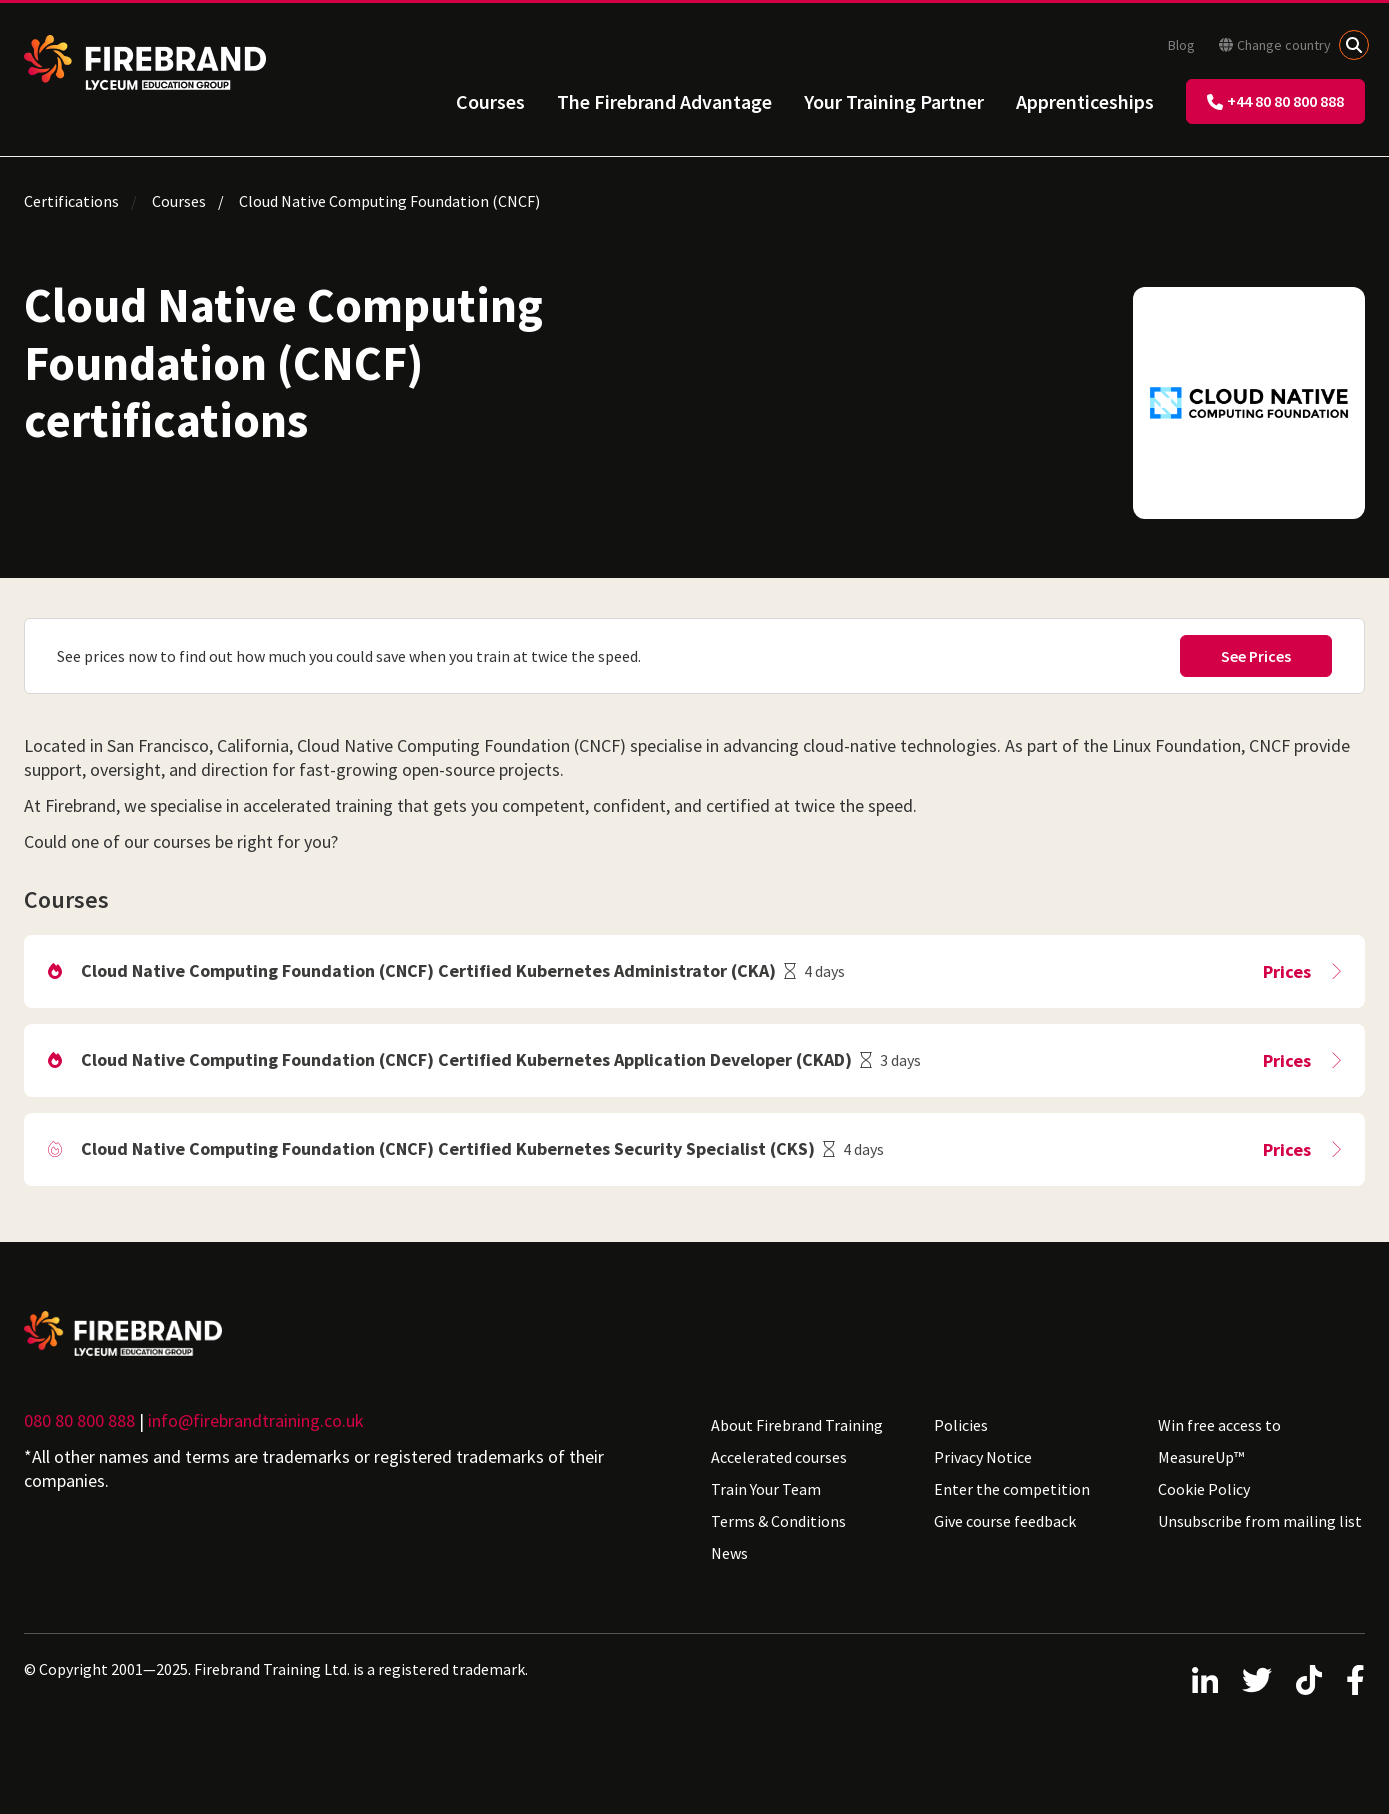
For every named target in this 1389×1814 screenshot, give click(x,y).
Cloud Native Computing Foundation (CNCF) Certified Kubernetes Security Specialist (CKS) (448, 1148)
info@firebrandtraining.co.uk (256, 1420)
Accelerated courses (779, 1457)
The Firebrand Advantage (664, 101)
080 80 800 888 (79, 1420)
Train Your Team (766, 1489)
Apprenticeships (1085, 101)
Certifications (71, 201)
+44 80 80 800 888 (1275, 101)
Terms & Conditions (778, 1521)
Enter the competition (1012, 1489)
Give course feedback (1005, 1521)
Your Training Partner (894, 101)
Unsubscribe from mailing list (1260, 1521)
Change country (1275, 45)
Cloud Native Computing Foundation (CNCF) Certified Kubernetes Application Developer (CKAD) (466, 1059)
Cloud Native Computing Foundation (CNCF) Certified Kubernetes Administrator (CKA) (428, 970)
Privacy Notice (983, 1457)
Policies (961, 1425)
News (729, 1553)
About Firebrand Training (797, 1425)
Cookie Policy (1204, 1489)
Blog (1181, 45)
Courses (490, 101)
